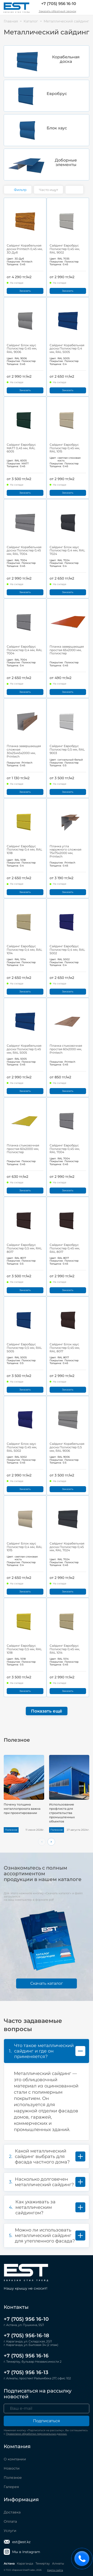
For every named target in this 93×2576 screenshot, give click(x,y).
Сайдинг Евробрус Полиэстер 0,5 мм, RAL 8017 (24, 1248)
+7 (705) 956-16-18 (26, 2335)
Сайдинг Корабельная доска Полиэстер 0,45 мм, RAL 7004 (24, 550)
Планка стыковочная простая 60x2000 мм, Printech (66, 1049)
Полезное (13, 2477)
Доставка (12, 2512)
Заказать (25, 290)
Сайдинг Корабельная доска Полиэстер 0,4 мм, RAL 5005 (67, 348)
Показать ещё (46, 1711)
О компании (15, 2459)
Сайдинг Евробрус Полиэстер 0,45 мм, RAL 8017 (65, 1248)
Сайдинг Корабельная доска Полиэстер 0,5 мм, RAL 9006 (67, 1447)
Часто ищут (48, 190)
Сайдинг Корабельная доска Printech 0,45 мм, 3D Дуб (25, 249)
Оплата (10, 2521)
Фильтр (18, 190)
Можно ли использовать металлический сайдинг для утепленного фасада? (42, 2235)
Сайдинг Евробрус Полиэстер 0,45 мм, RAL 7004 (65, 1149)
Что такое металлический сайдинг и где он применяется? (41, 2051)
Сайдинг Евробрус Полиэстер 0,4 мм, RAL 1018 (24, 850)
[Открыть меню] (87, 7)
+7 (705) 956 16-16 (26, 2356)
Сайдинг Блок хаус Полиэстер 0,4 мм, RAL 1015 (24, 1547)
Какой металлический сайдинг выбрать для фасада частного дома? (39, 2156)
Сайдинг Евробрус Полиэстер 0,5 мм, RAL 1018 (24, 1649)
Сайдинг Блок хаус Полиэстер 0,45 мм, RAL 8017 (65, 1348)
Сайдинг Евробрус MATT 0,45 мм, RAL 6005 (21, 448)
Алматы (58, 2563)
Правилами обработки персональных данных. (36, 2433)
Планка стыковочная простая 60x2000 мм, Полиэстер (23, 1149)
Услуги (10, 2530)
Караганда (25, 2563)
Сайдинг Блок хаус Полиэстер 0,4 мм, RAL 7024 (67, 550)
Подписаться (46, 2420)
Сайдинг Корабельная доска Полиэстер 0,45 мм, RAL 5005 (24, 1049)
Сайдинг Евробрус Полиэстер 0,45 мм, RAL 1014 (65, 1649)
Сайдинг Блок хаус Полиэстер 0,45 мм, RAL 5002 (22, 1447)
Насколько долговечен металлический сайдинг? (41, 2181)
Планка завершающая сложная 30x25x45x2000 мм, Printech (24, 751)
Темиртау (42, 2563)
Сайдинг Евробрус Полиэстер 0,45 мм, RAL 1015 (65, 448)
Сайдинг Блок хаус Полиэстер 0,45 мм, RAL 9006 (22, 348)
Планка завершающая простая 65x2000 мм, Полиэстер (67, 650)
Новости (12, 2468)
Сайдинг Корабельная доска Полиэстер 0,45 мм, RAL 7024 (67, 1547)
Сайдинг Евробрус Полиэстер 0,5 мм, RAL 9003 (67, 749)
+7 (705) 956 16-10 (58, 3)
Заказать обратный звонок (57, 11)
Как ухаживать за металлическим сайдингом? (32, 2207)
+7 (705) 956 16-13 (26, 2372)
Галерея (11, 2487)
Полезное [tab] (17, 1740)
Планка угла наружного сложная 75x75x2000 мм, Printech (65, 851)
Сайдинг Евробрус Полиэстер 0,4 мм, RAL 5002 (67, 950)
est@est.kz (17, 2542)
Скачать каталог (46, 1983)
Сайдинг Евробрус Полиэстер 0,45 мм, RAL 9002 (65, 249)
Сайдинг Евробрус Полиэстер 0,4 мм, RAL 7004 (24, 650)
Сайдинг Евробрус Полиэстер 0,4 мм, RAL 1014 (24, 950)
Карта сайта (55, 2570)
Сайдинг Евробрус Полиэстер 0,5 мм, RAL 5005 (24, 1348)
